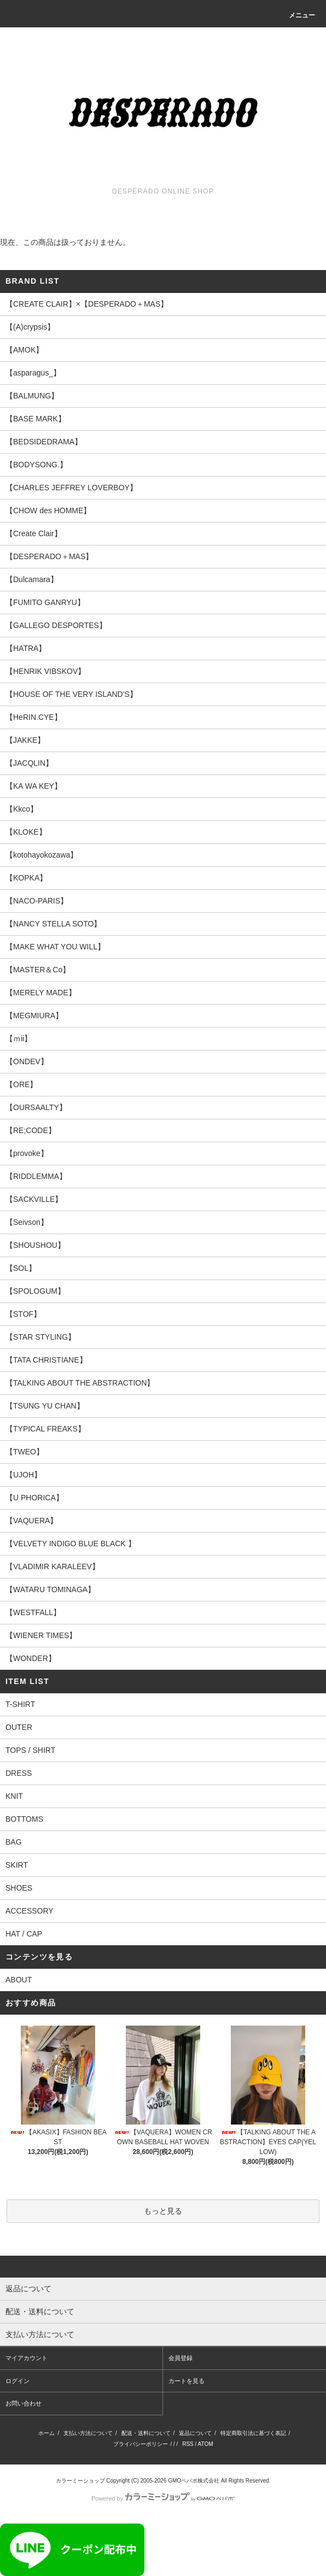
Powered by (163, 2498)
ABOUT (18, 1979)
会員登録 (180, 2358)
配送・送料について (146, 2433)
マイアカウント (26, 2358)
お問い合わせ (23, 2403)
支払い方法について (88, 2433)
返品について (195, 2433)
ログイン (17, 2381)
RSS (188, 2444)
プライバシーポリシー (140, 2444)
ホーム (46, 2433)
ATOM (205, 2444)
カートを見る (186, 2381)
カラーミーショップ (80, 2481)
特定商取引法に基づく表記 (253, 2433)
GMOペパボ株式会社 (193, 2481)
